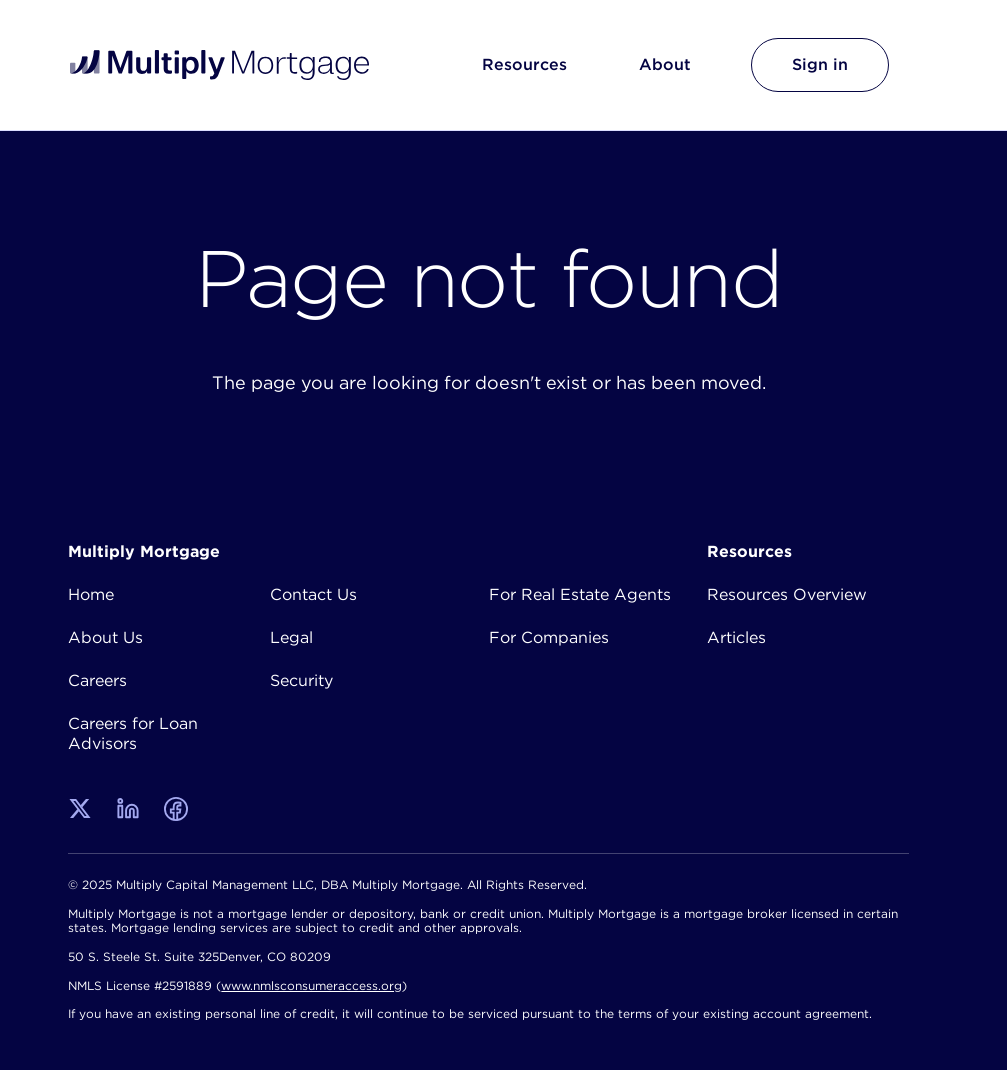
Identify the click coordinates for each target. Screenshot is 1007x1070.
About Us (105, 637)
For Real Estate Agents (580, 594)
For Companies (549, 637)
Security (301, 680)
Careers (97, 680)
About (665, 64)
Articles (736, 637)
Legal (291, 637)
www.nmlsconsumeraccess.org (311, 985)
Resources (524, 64)
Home (91, 594)
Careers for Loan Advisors (133, 732)
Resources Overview (787, 594)
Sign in (820, 64)
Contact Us (313, 594)
